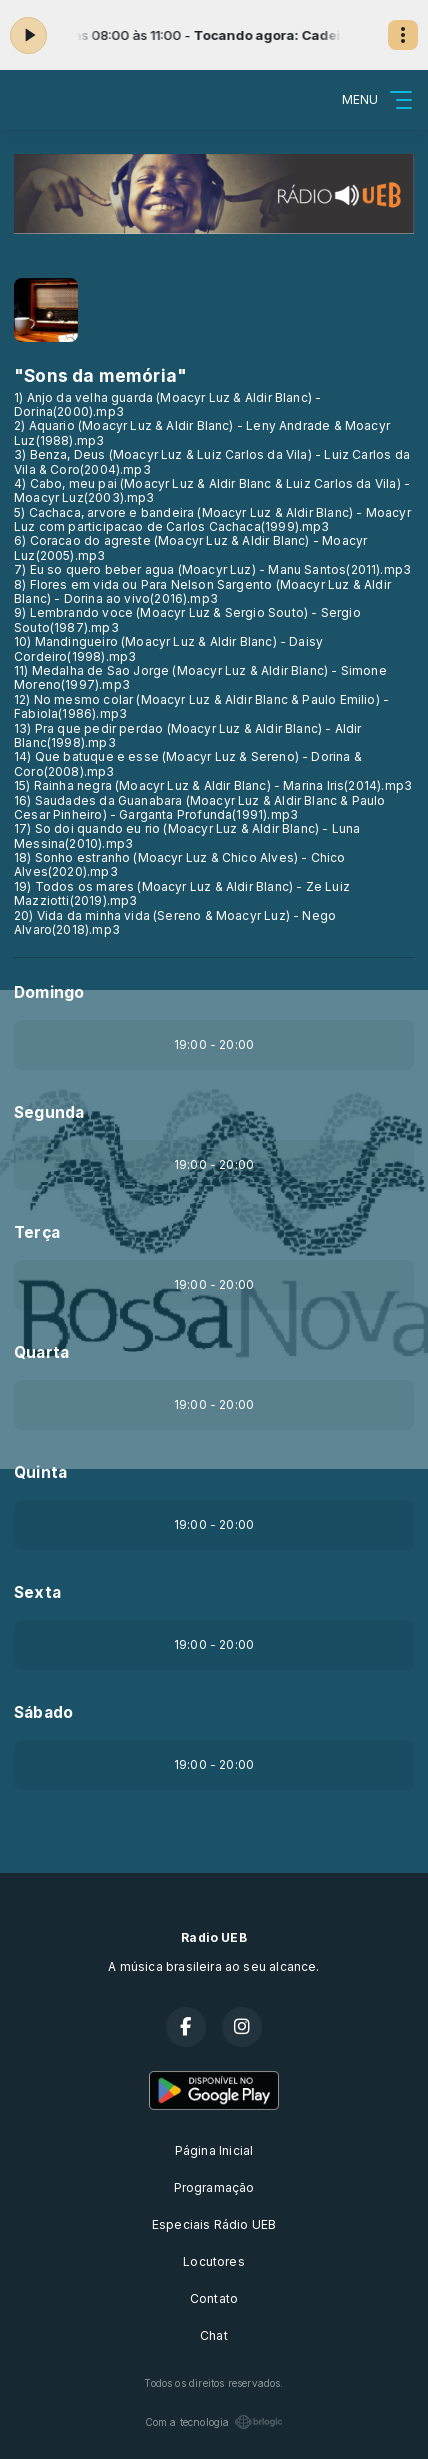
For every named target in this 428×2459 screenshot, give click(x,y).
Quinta (40, 1472)
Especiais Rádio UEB (214, 2224)
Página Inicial (214, 2150)
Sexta (37, 1592)
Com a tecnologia (214, 2422)
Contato (214, 2298)
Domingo (49, 992)
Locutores (214, 2261)
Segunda (49, 1112)
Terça (37, 1232)
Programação (214, 2187)
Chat (214, 2335)
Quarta (41, 1352)
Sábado (43, 1712)
